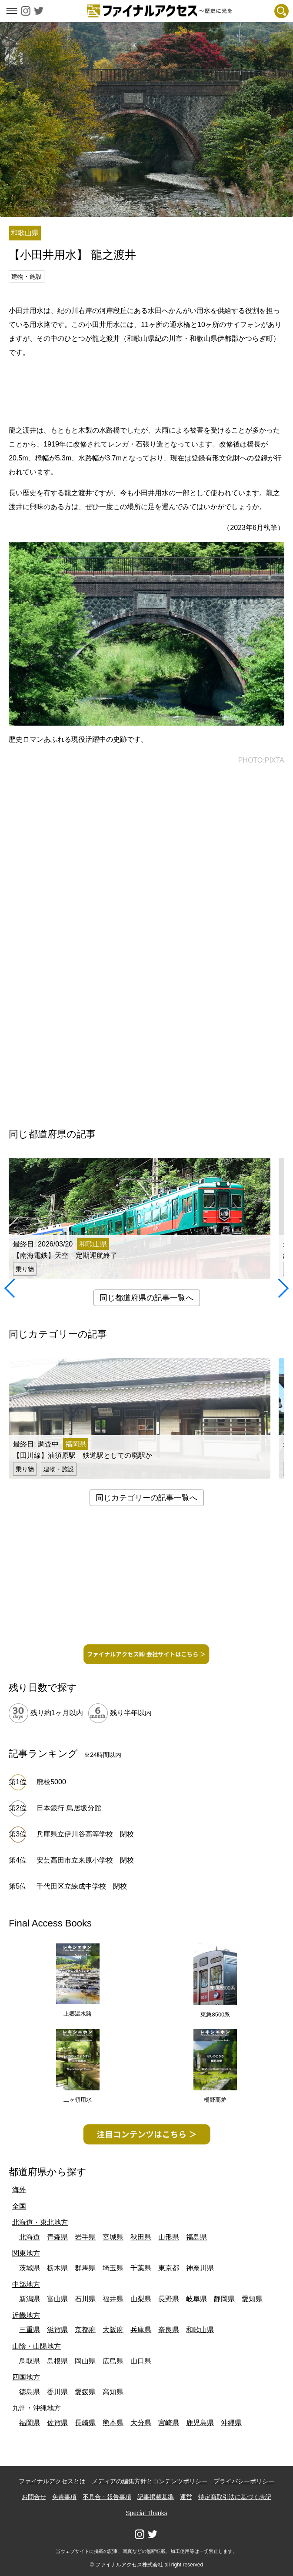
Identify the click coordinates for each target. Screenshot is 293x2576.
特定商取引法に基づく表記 (234, 2496)
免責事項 (64, 2496)
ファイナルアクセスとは (52, 2481)
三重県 (29, 2329)
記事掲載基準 (155, 2496)
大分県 (140, 2422)
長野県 (168, 2299)
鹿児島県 (200, 2422)
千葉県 (140, 2268)
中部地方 (26, 2284)
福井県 (113, 2299)
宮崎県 (168, 2422)
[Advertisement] (146, 390)
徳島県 (29, 2392)
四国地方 (26, 2377)
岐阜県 (196, 2299)
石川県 (85, 2299)
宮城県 (113, 2237)
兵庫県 (140, 2329)
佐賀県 (57, 2422)
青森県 (57, 2237)
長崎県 (85, 2422)
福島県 (196, 2237)
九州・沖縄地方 (36, 2408)
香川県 (57, 2392)
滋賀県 (57, 2329)
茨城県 (29, 2268)
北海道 (29, 2237)
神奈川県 (200, 2268)
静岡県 (224, 2299)
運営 (186, 2496)
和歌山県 (200, 2329)
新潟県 (29, 2299)
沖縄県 (231, 2422)
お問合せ (34, 2496)
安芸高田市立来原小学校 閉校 (85, 1860)
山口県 (140, 2361)
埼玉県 (113, 2268)
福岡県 (29, 2422)
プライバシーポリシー (243, 2481)
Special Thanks (146, 2512)
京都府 (85, 2329)
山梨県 (140, 2299)
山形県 (168, 2237)
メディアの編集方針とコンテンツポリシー (149, 2481)
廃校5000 (51, 1782)
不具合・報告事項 (107, 2496)
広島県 (113, 2361)
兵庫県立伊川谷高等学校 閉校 (85, 1834)
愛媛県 (85, 2392)
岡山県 (85, 2361)
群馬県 (85, 2268)
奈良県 (168, 2329)
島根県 (57, 2361)
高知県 (113, 2392)
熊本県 (113, 2422)
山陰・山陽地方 (36, 2346)
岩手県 (85, 2237)
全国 (19, 2206)
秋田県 (140, 2237)
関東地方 (26, 2253)
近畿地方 (26, 2315)
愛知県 (252, 2299)
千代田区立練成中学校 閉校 (82, 1886)
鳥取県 (29, 2361)
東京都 (168, 2268)
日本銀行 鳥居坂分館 (69, 1808)
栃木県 (57, 2268)
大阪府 (113, 2329)
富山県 (57, 2299)
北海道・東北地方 (40, 2222)
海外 (19, 2189)
